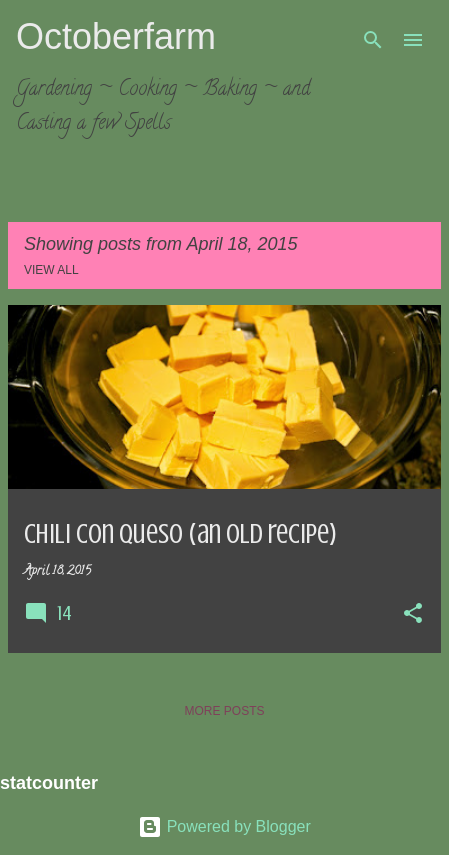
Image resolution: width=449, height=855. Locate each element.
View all (51, 270)
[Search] (373, 40)
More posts (224, 711)
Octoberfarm (116, 36)
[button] (413, 615)
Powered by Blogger (224, 826)
